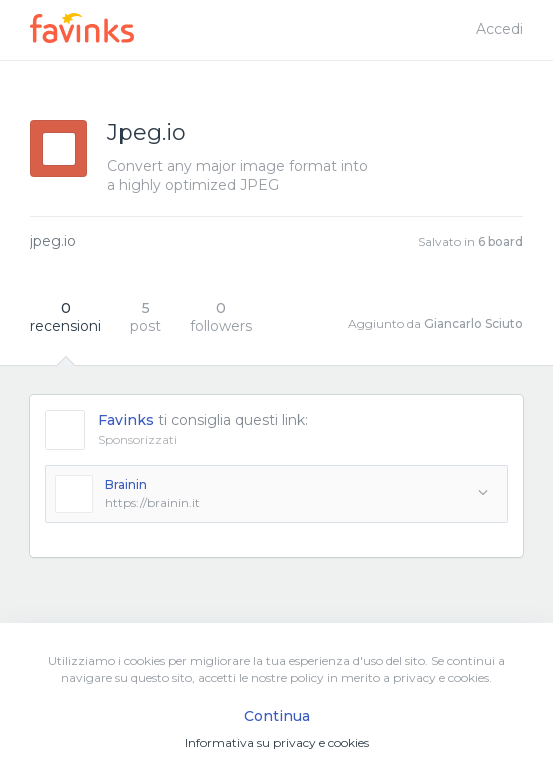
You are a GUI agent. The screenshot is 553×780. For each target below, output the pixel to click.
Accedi (499, 29)
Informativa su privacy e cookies (277, 742)
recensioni (65, 317)
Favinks (126, 420)
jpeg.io (53, 241)
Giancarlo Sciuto (473, 323)
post (145, 317)
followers (221, 317)
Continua (277, 716)
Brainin (126, 484)
